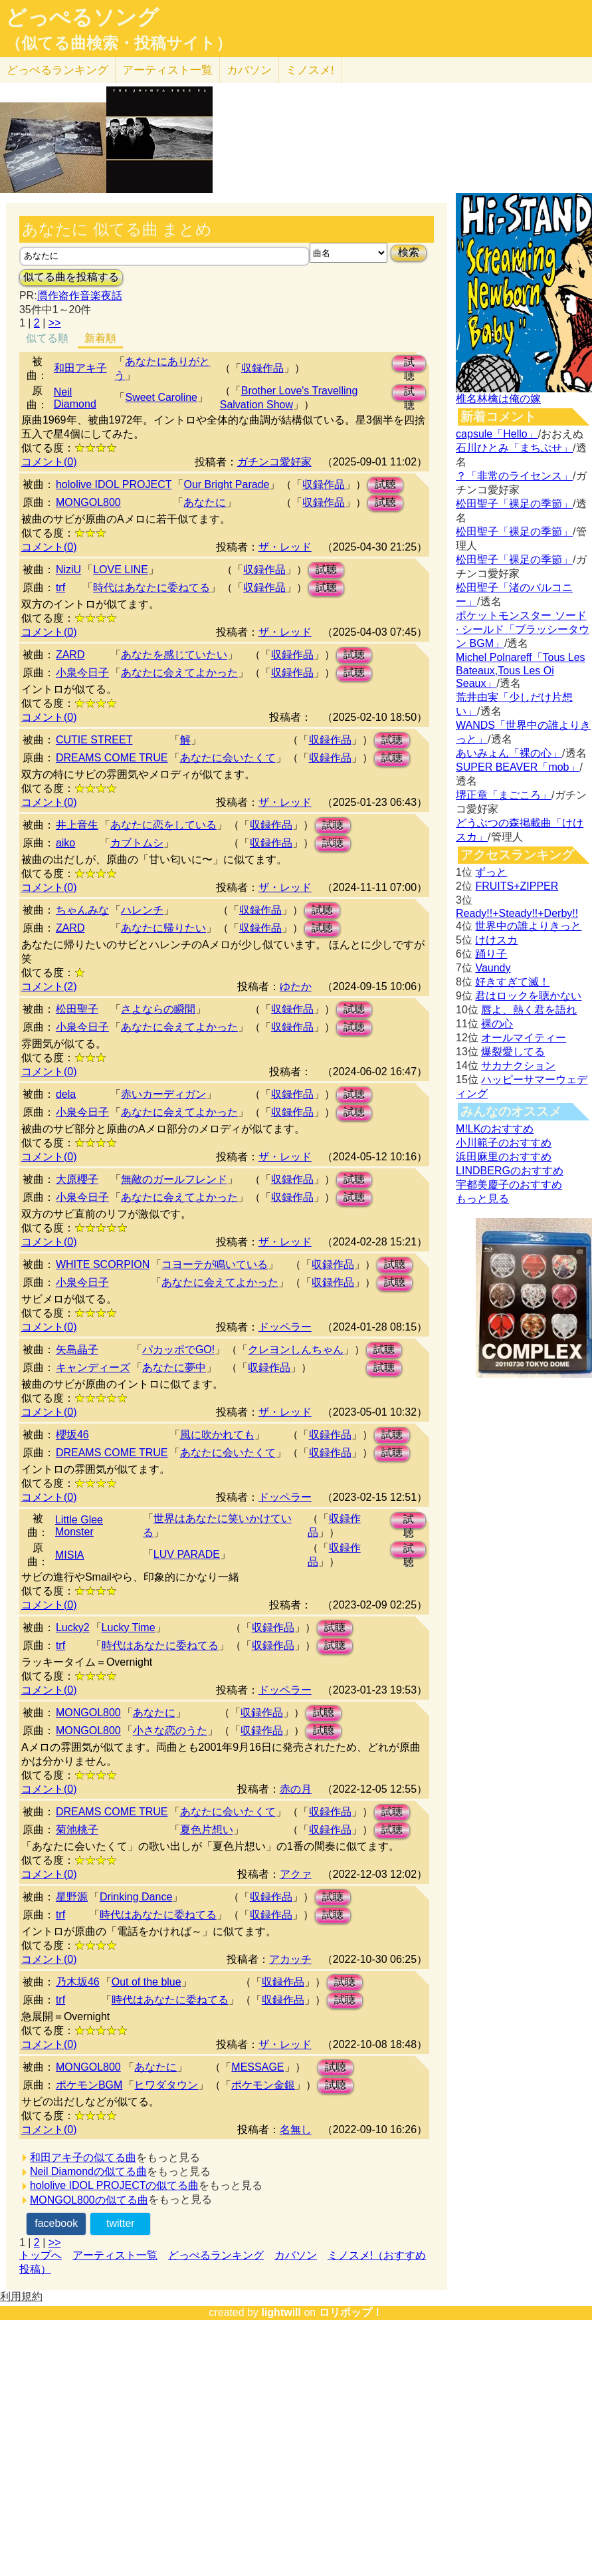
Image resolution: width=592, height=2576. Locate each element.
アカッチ (290, 1959)
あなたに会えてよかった (179, 672)
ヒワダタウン (166, 2085)
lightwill (281, 2312)
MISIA (69, 1555)
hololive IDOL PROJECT (114, 484)
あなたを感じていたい (174, 654)
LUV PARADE (186, 1554)
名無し (296, 2129)
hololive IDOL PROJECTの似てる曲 (114, 2185)
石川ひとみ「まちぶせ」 (514, 447)
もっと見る (482, 1198)
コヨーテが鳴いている (214, 1264)
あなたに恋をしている (163, 825)
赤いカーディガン (163, 1094)
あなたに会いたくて (228, 757)
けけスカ (496, 940)
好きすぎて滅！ (512, 981)
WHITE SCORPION (102, 1264)
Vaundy (492, 967)
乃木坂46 (78, 1982)
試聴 (409, 364)
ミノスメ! (310, 70)
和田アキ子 (80, 368)
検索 (408, 252)
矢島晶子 (77, 1349)
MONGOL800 (88, 502)
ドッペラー (285, 1327)
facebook (56, 2223)
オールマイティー (523, 1037)
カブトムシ (136, 842)
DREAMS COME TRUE (112, 757)
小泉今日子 (82, 672)
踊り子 (491, 954)
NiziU (68, 569)
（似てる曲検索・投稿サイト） (118, 43)
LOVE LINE (120, 569)
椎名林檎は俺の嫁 (498, 398)
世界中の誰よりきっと (528, 926)
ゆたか (296, 986)
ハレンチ (142, 910)
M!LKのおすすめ (495, 1128)
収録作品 (262, 368)
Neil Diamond (75, 398)
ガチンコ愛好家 (274, 461)
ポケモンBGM (89, 2085)
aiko (65, 842)
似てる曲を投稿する (71, 277)
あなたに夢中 (174, 1367)
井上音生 (77, 825)
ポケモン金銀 (263, 2085)
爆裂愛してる (513, 1051)
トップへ (40, 2255)
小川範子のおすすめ (503, 1142)
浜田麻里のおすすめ (503, 1156)
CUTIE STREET (94, 739)
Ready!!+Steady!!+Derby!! (517, 913)
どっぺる (57, 70)
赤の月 (296, 1789)
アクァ (296, 1874)
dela (66, 1094)
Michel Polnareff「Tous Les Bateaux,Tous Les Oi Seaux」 (520, 670)
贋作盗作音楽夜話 (79, 295)
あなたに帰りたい (163, 928)
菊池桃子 (77, 1829)
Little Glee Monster (79, 1525)
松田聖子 (77, 1009)
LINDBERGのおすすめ (509, 1170)
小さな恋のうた (170, 1730)
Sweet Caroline (161, 397)
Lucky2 (73, 1627)
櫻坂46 (72, 1434)
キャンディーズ (93, 1367)
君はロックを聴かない (528, 995)
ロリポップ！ (351, 2312)
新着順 (100, 338)
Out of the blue (146, 1982)
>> (55, 322)
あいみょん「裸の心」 (509, 753)
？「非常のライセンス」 (514, 475)
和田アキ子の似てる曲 (83, 2157)
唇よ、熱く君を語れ (529, 1009)
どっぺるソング (82, 17)
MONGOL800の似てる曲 (89, 2200)
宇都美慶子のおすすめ (509, 1184)
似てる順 (47, 338)
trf (60, 587)
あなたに (204, 502)
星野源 (72, 1896)
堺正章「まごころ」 (503, 795)
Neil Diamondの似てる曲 (88, 2171)
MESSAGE (257, 2067)
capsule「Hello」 (497, 434)
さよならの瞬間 (158, 1009)
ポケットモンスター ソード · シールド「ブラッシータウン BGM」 (522, 629)
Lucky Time (128, 1627)
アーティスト (167, 70)
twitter (120, 2223)
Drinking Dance (136, 1896)
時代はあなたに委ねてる (151, 587)
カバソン (249, 70)
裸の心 (497, 1023)
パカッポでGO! (178, 1349)
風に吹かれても (217, 1434)
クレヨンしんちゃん (296, 1349)
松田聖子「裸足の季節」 (514, 503)
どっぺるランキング (216, 2255)
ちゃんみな (82, 910)
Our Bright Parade (226, 484)
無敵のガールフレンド (174, 1179)
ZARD (70, 654)
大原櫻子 (77, 1179)
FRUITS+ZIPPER (516, 886)
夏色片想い (206, 1829)
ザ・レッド (285, 547)
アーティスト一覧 (114, 2255)
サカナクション (518, 1065)
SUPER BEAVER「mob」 (517, 767)
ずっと (491, 872)
